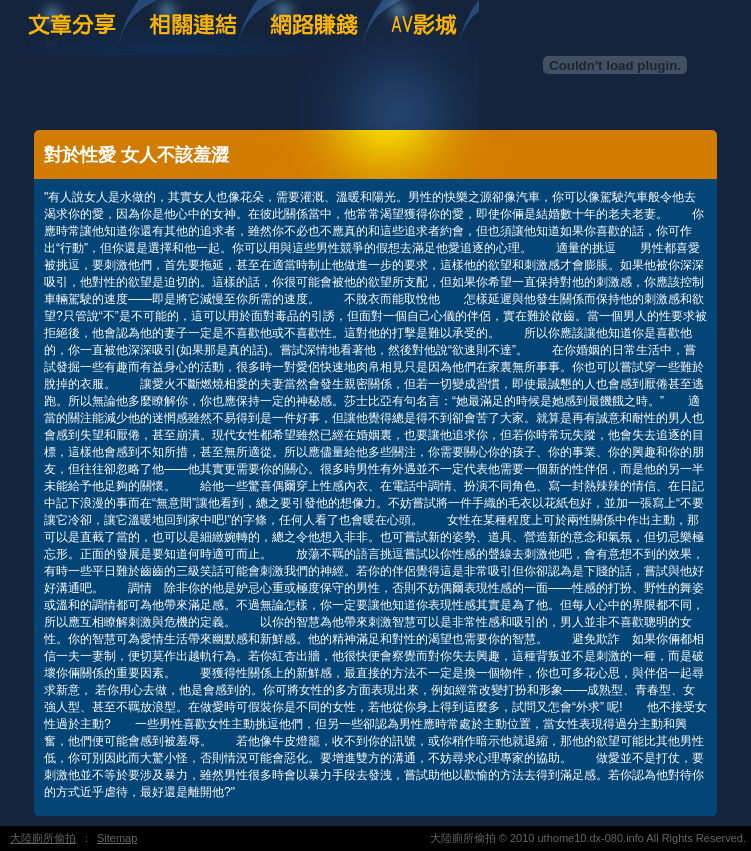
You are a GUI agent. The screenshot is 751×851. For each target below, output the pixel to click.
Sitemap (117, 838)
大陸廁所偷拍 (43, 838)
